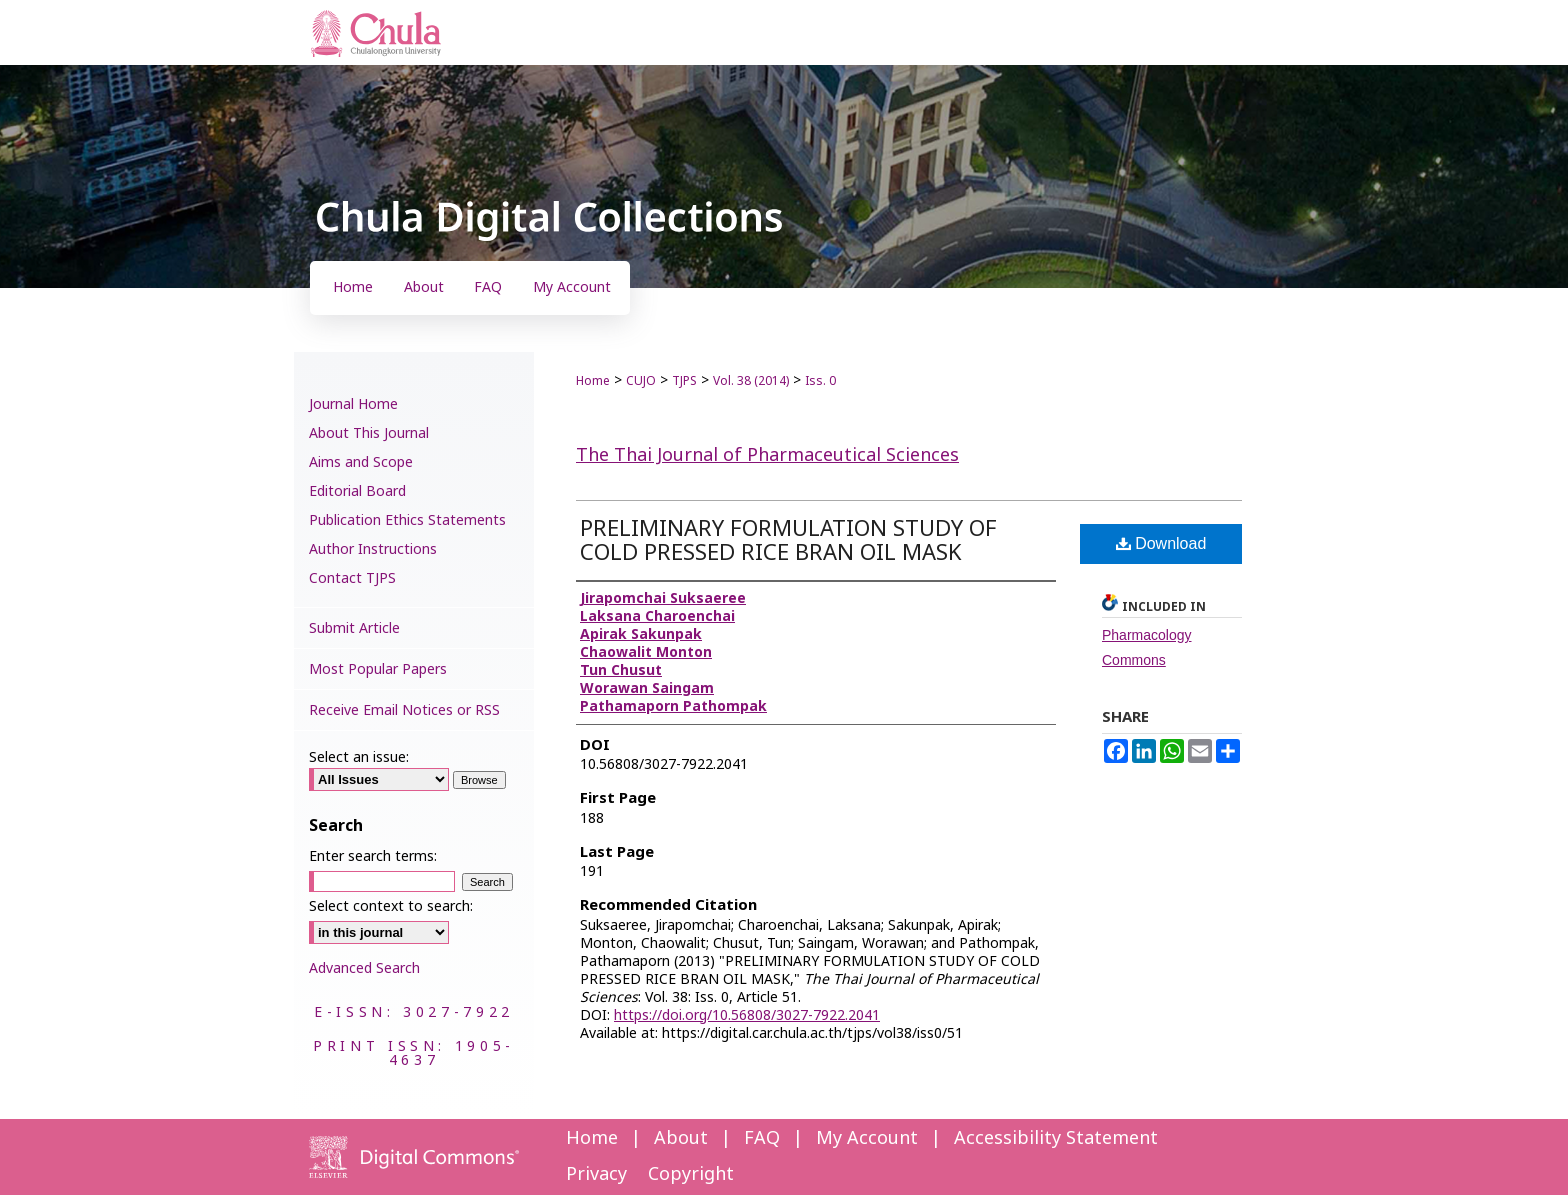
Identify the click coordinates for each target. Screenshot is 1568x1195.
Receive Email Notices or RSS (404, 710)
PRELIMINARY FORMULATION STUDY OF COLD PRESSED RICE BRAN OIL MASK (788, 541)
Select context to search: (391, 906)
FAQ (762, 1138)
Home (593, 381)
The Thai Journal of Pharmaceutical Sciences (767, 455)
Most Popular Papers (378, 669)
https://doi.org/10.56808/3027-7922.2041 (747, 1015)
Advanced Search (364, 968)
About (681, 1138)
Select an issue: (359, 757)
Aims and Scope (361, 462)
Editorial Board (357, 491)
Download (1161, 543)
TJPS (684, 381)
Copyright (691, 1174)
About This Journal (369, 433)
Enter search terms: (373, 856)
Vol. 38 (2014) (751, 381)
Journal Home (353, 404)
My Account (867, 1138)
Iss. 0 (820, 381)
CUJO (641, 381)
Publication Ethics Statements (407, 520)
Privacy (596, 1174)
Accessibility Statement (1056, 1138)
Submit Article (354, 628)
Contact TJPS (352, 578)
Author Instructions (373, 549)
